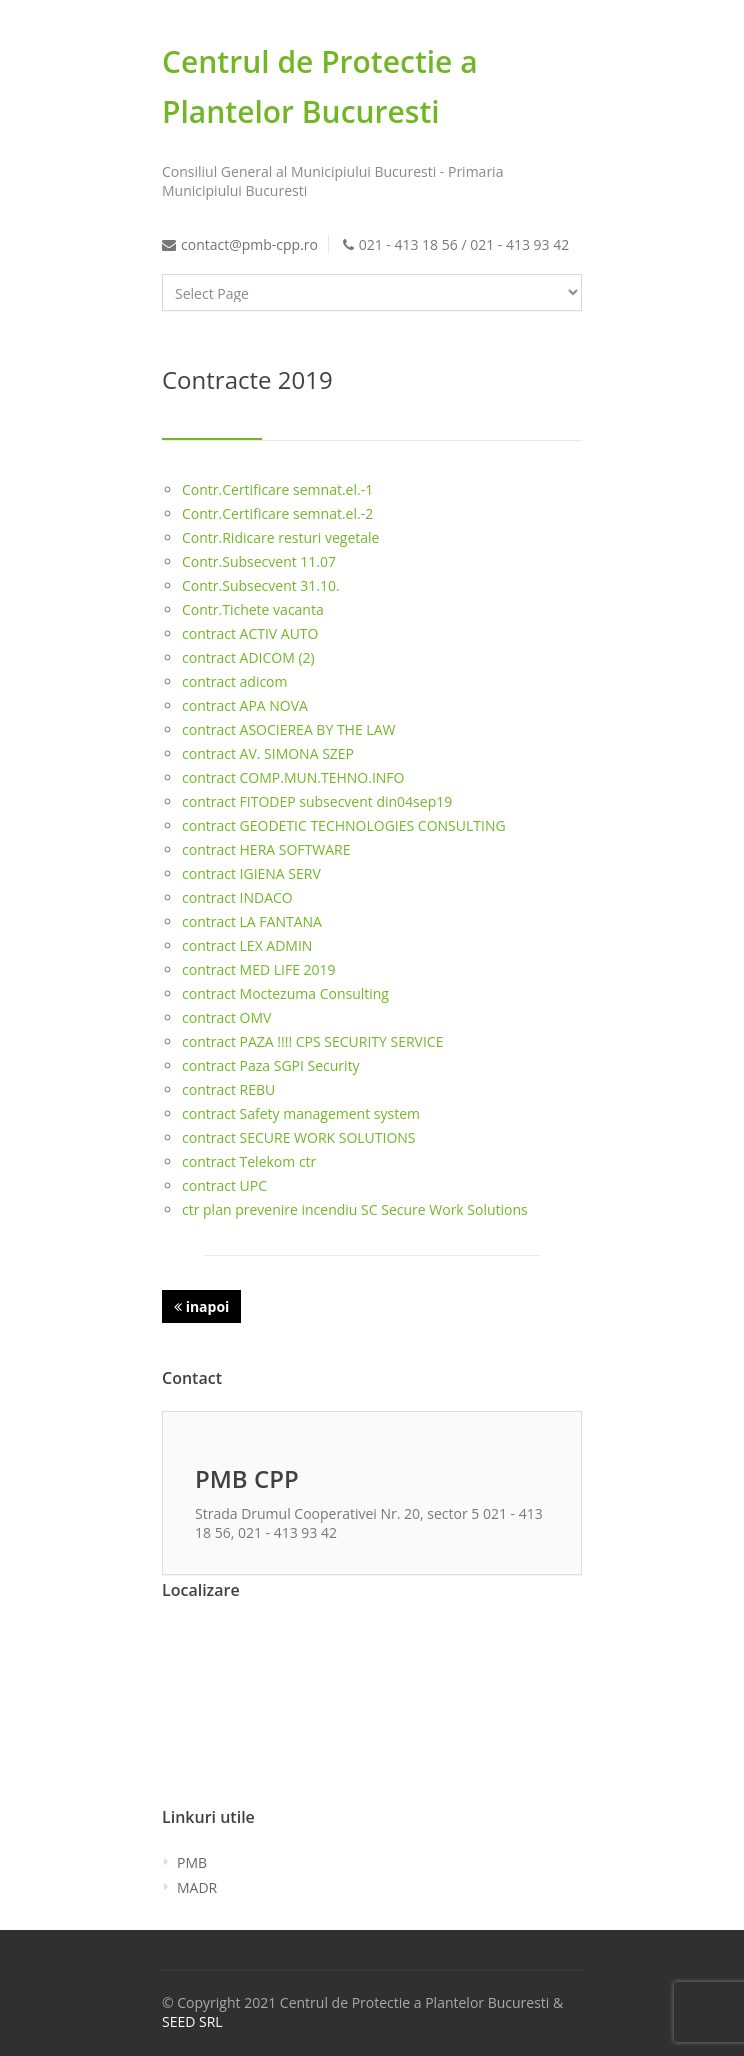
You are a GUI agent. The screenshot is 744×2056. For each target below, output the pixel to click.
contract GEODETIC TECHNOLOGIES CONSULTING (344, 825)
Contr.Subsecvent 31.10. (261, 585)
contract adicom (235, 681)
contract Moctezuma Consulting (285, 993)
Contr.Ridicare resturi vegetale (280, 537)
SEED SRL (192, 2021)
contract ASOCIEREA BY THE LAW (288, 729)
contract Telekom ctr (249, 1161)
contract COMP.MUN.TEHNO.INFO (293, 777)
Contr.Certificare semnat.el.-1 (277, 489)
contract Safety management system (301, 1113)
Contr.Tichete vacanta (253, 609)
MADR (197, 1887)
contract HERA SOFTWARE (266, 849)
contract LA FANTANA (252, 921)
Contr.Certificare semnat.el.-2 (277, 513)
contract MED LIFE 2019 (259, 969)
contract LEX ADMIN (247, 945)
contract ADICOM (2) (248, 657)
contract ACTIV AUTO (250, 633)
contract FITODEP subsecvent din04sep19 (317, 801)
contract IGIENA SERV (251, 873)
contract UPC (224, 1185)
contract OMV (226, 1017)
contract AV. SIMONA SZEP (268, 753)
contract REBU (228, 1089)
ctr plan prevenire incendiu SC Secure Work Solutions (355, 1209)
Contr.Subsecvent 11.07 (259, 561)
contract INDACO (237, 897)
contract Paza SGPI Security (271, 1065)
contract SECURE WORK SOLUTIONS (299, 1137)
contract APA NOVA (245, 705)
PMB (192, 1862)
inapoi (201, 1306)
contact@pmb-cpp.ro (249, 244)
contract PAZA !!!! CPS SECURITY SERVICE (312, 1041)
